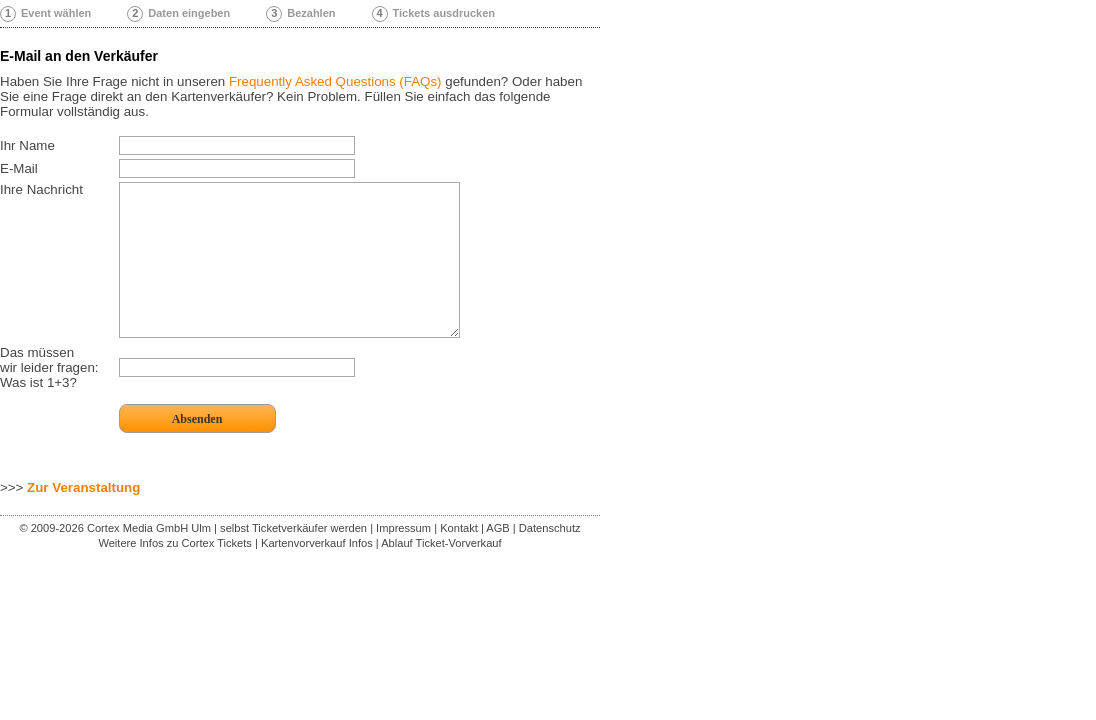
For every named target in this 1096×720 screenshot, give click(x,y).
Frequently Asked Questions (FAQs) (335, 81)
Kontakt (459, 558)
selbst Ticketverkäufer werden (293, 558)
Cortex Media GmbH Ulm (149, 558)
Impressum (403, 558)
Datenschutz (550, 558)
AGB (497, 558)
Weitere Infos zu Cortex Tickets (175, 573)
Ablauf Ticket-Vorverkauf (441, 573)
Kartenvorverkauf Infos (317, 573)
